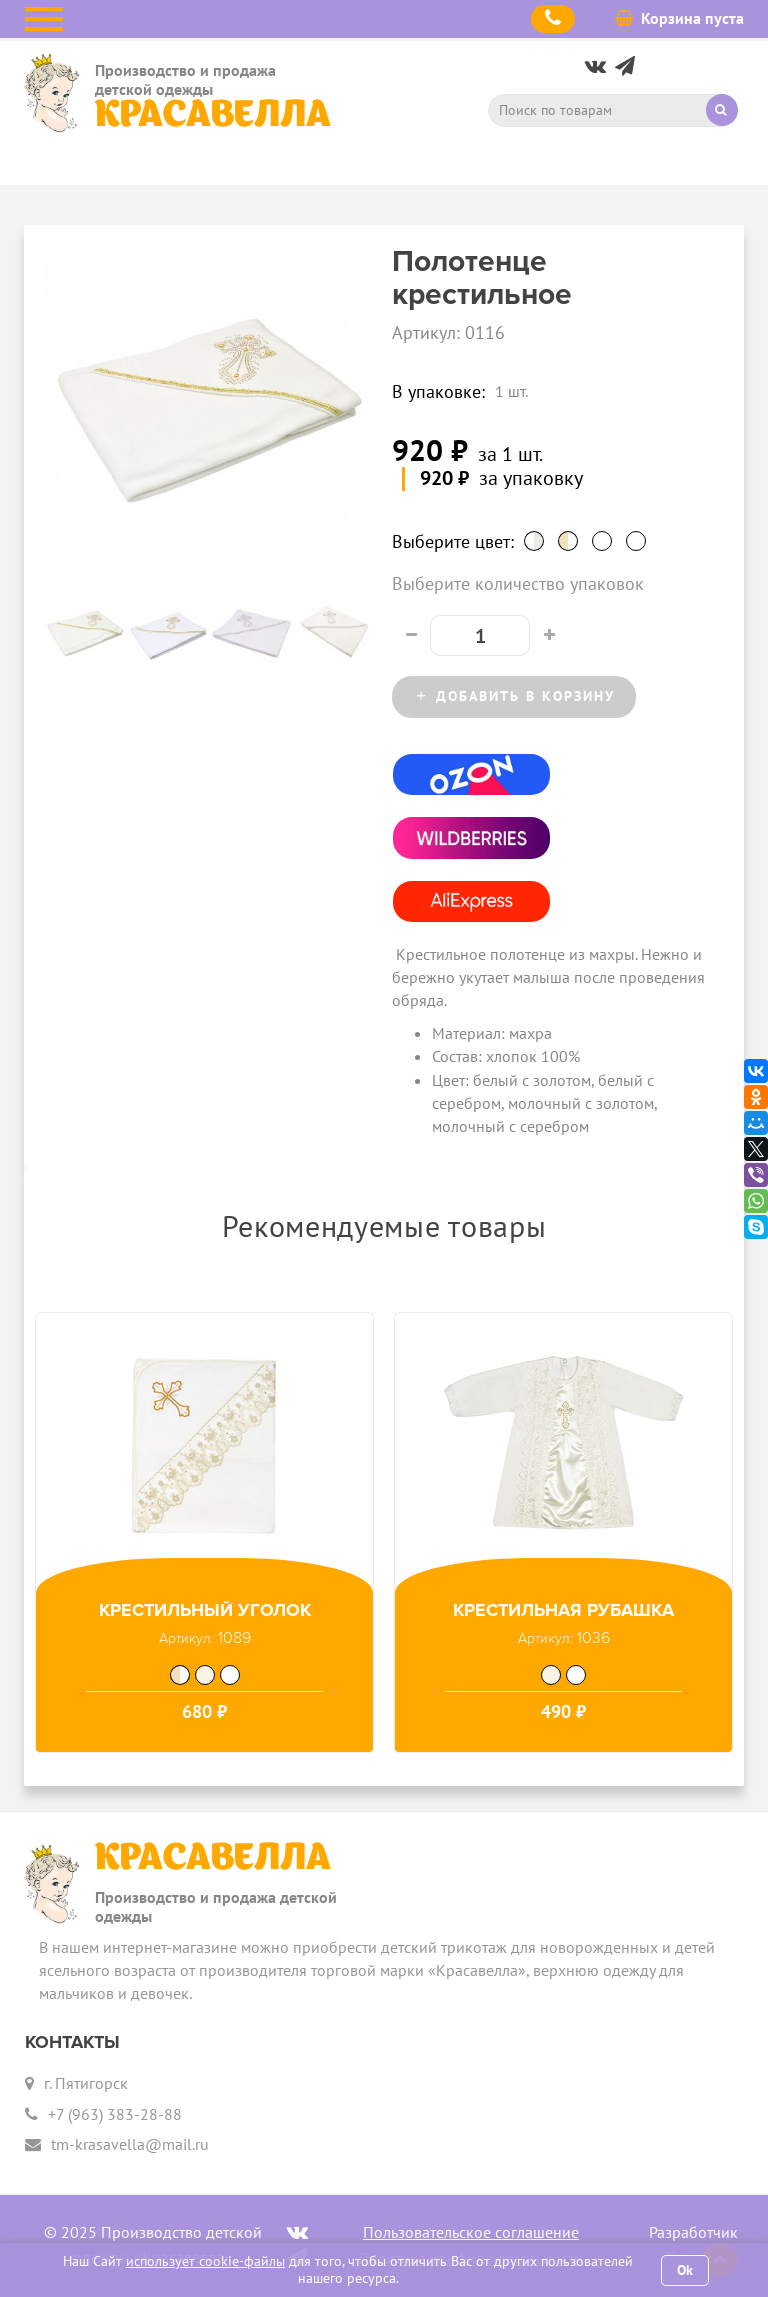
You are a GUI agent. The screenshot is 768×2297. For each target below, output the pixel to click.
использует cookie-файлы (205, 2261)
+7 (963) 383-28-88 (115, 2114)
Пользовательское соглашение (471, 2232)
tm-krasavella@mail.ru (130, 2144)
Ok (685, 2270)
